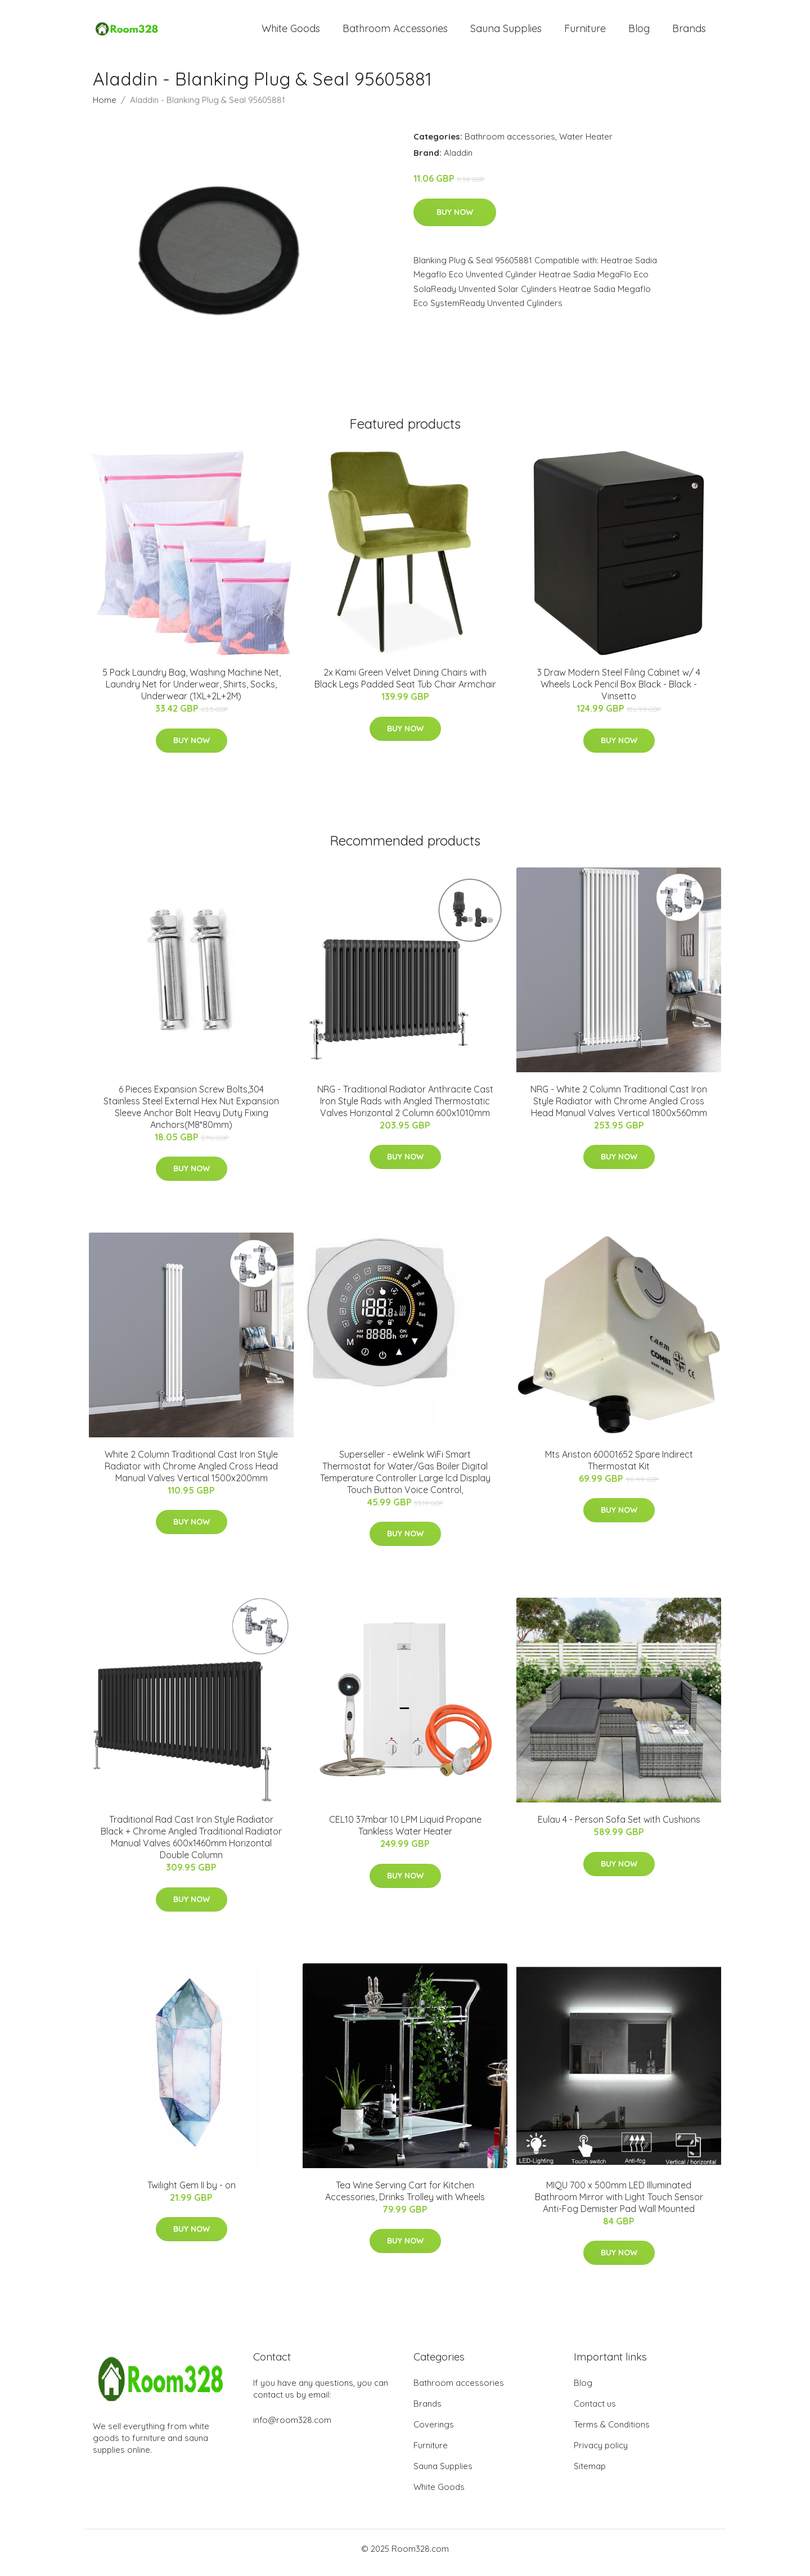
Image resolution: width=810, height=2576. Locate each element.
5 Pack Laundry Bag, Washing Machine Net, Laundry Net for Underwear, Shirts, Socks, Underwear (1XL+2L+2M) (191, 692)
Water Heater (586, 144)
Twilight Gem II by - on (191, 2193)
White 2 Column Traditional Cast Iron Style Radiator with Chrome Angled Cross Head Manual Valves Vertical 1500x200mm (191, 1473)
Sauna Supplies (506, 32)
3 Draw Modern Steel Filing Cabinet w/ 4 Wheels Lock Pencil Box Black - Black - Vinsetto (618, 692)
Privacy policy (601, 2453)
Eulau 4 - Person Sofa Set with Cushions (619, 1827)
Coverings (433, 2432)
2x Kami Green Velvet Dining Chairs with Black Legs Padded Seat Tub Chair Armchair (405, 686)
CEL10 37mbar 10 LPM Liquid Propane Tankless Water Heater (405, 1833)
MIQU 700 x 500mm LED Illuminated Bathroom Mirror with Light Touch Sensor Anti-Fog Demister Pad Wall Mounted (619, 2204)
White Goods (291, 32)
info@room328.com (292, 2427)
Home (104, 107)
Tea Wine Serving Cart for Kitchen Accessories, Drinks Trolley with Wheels (405, 2198)
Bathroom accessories (510, 144)
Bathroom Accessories (395, 32)
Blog (639, 32)
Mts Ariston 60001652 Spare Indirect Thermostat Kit (619, 1468)
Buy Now (454, 220)
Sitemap (590, 2474)
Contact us (595, 2411)
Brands (689, 32)
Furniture (585, 32)
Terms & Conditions (612, 2432)
